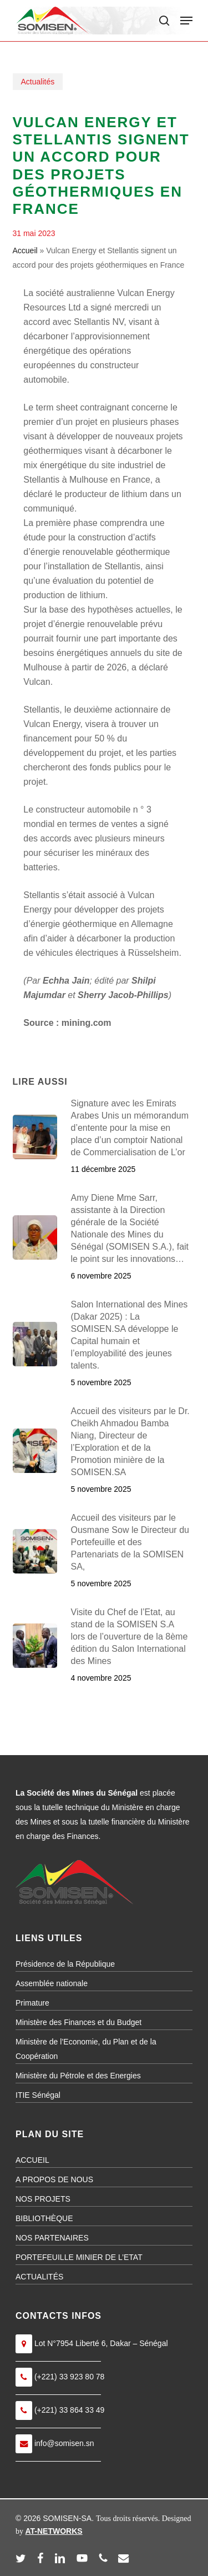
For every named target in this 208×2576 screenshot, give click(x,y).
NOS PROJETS (43, 2198)
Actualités (38, 81)
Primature (32, 2002)
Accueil (25, 250)
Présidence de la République (65, 1963)
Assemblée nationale (52, 1983)
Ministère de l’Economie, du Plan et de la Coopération (86, 2049)
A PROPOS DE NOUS (54, 2179)
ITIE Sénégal (38, 2095)
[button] (186, 20)
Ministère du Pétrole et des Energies (78, 2075)
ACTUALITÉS (39, 2276)
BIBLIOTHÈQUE (44, 2218)
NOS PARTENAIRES (52, 2237)
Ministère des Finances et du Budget (78, 2022)
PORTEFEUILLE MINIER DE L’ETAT (79, 2257)
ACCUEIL (32, 2160)
